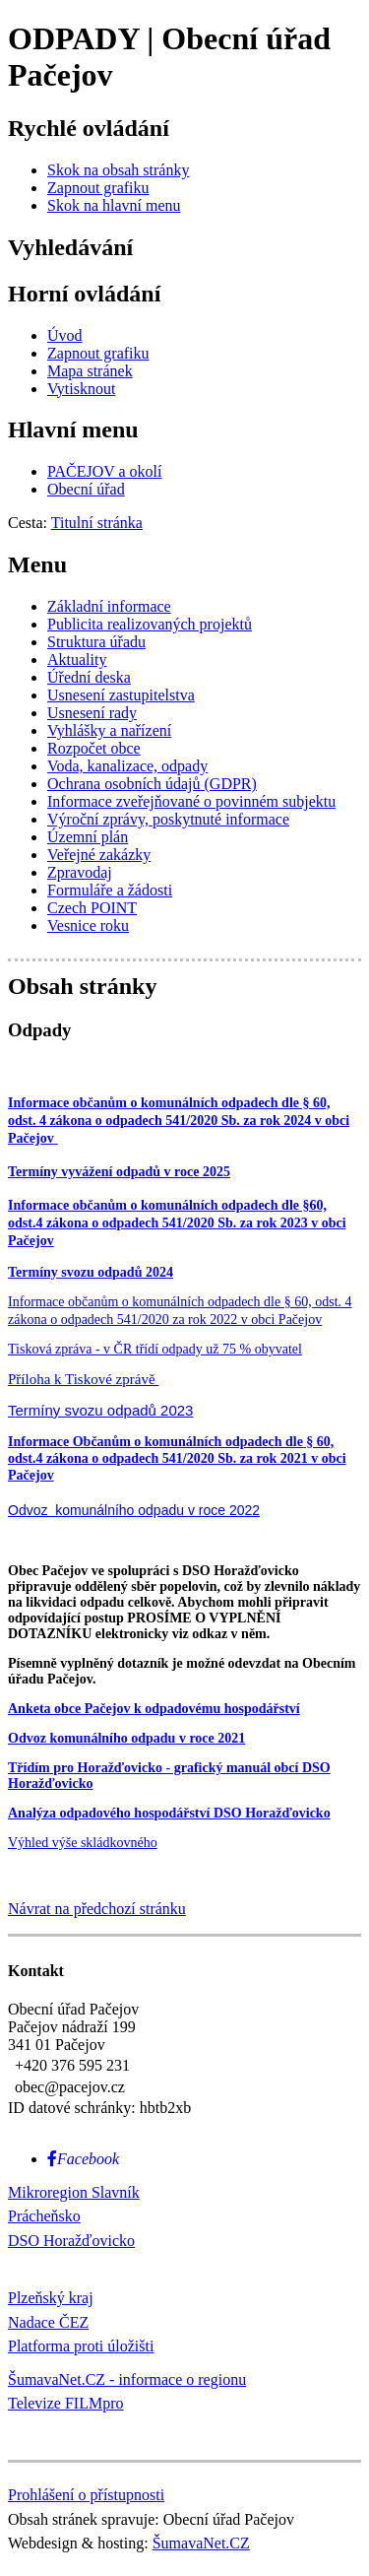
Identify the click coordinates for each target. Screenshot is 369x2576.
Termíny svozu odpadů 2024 (90, 1272)
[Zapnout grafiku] (98, 187)
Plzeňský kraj (50, 2297)
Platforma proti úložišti (81, 2346)
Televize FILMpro (66, 2403)
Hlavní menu (73, 429)
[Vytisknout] (81, 388)
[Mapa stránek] (90, 371)
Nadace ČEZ (48, 2322)
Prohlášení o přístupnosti (86, 2494)
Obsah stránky (82, 986)
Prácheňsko (44, 2216)
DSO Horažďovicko (71, 2240)
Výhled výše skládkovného (82, 1842)
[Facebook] (83, 2158)
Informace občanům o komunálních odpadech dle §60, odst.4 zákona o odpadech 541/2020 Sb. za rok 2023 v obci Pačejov (177, 1223)
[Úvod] (65, 335)
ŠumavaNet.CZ (201, 2543)
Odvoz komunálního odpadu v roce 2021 (126, 1738)
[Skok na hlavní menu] (114, 205)
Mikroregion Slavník (74, 2192)
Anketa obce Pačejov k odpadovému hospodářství (154, 1708)
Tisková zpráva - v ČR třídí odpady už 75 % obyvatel (155, 1349)
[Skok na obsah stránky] (118, 170)
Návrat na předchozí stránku (97, 1908)
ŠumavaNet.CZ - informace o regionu (127, 2379)
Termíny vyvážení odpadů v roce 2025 (119, 1171)
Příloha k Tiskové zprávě (83, 1379)
